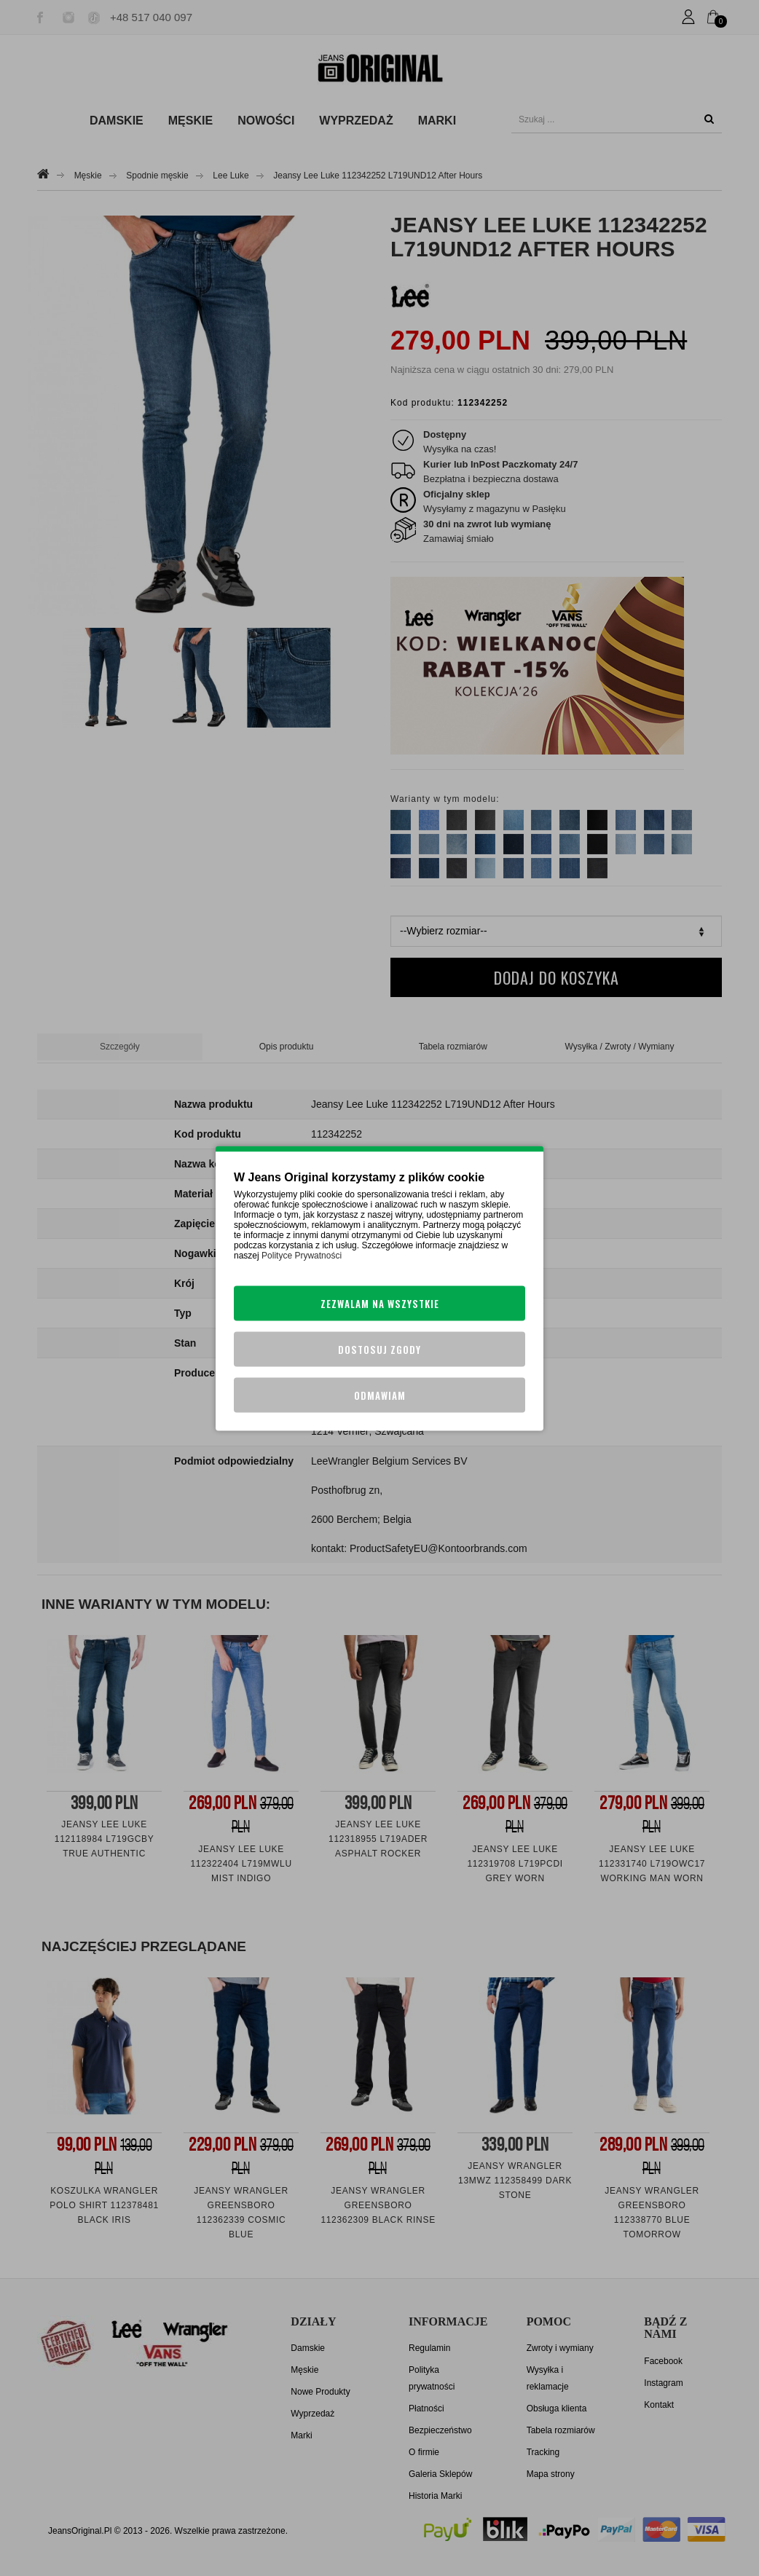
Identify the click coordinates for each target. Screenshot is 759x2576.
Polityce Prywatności (301, 1255)
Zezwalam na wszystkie (379, 1303)
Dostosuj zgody (379, 1349)
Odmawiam (380, 1394)
